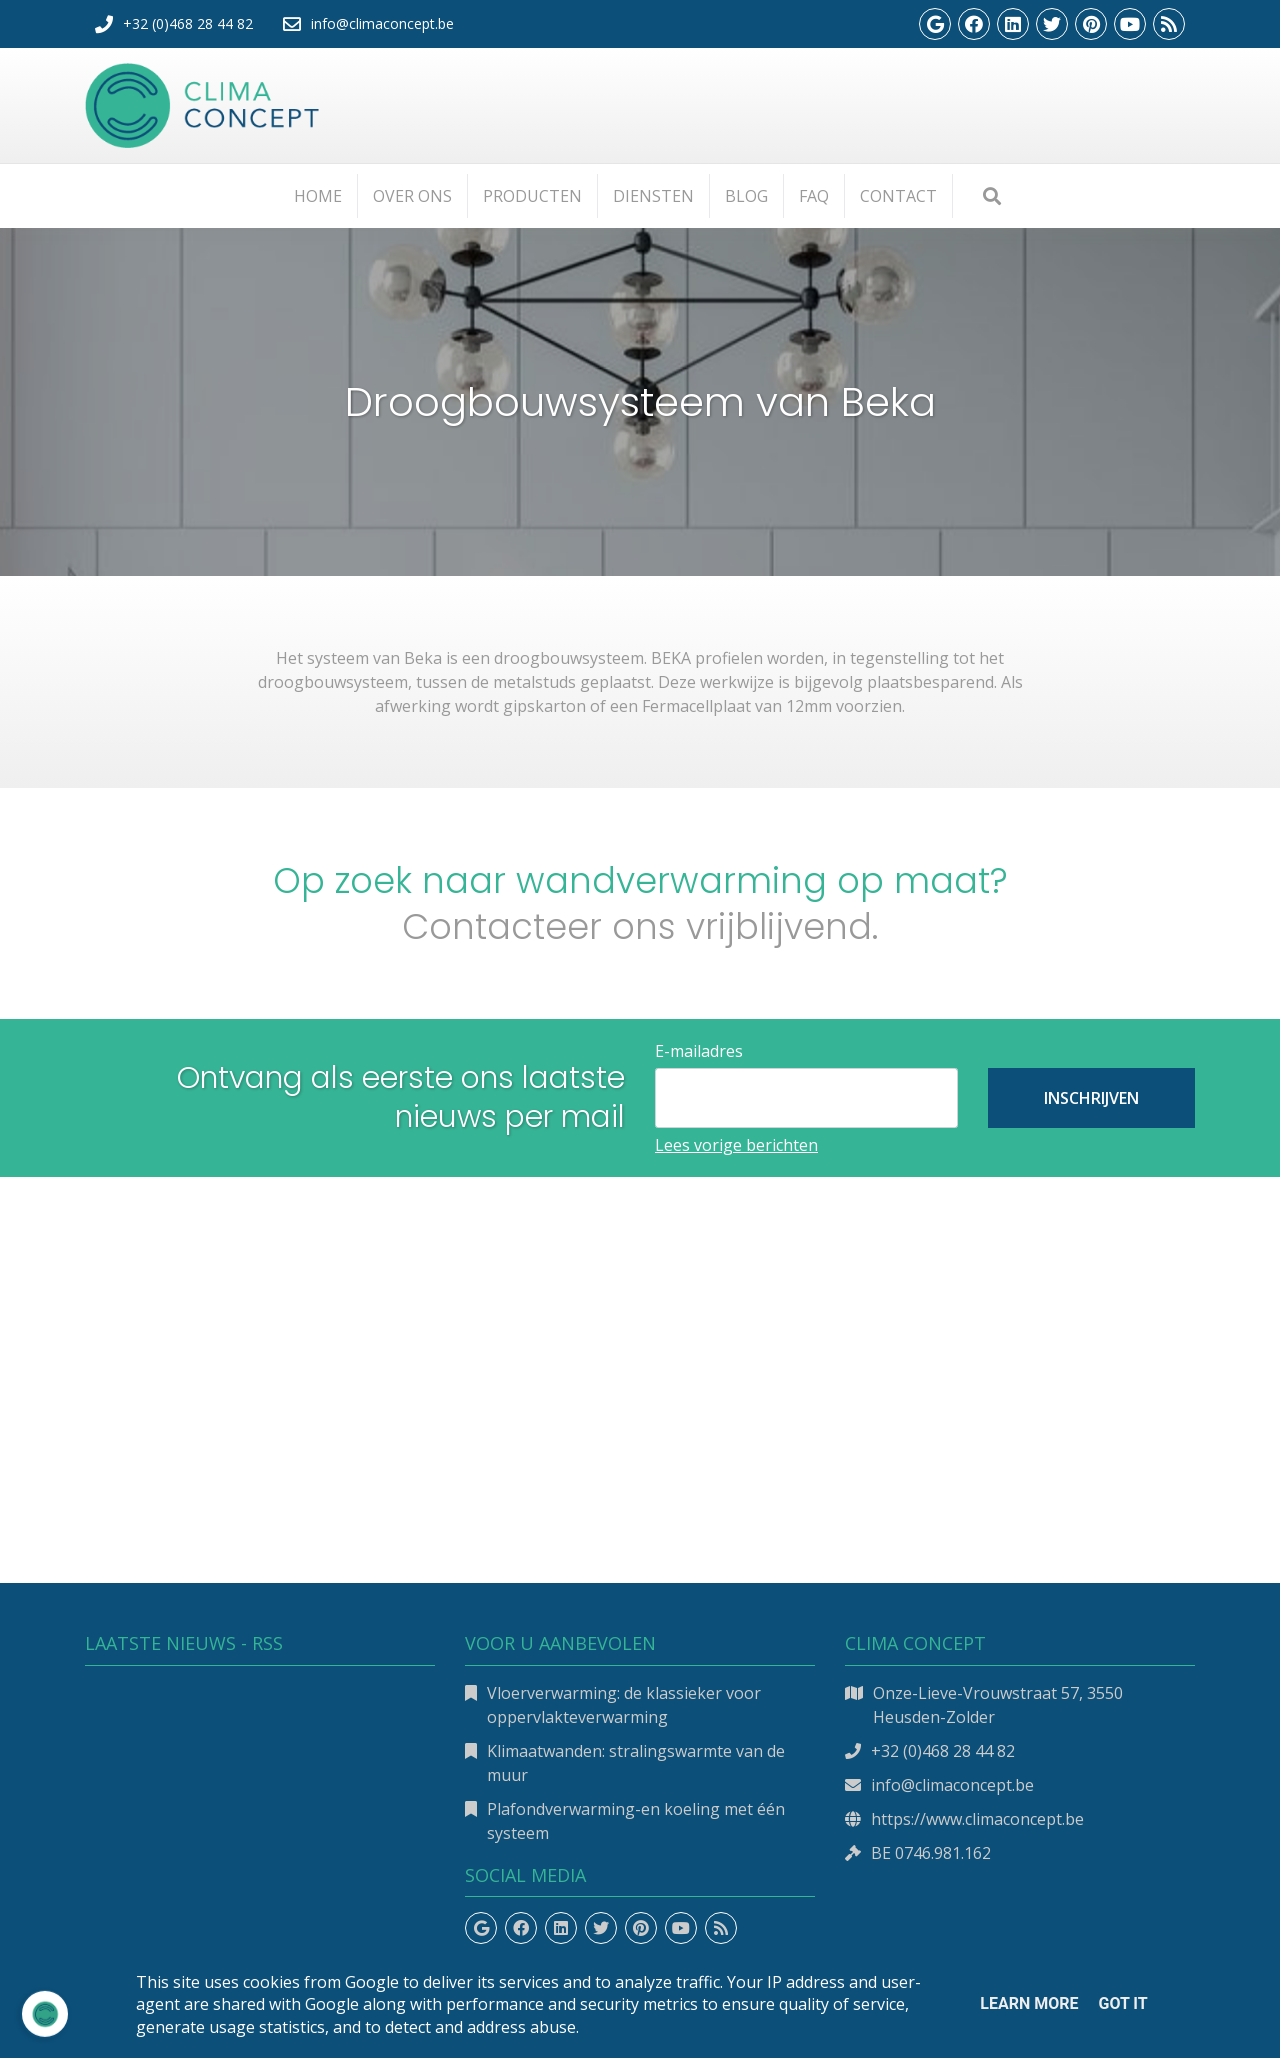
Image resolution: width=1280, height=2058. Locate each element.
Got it (1122, 2003)
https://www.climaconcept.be (977, 1819)
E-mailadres (699, 1051)
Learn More (1029, 2003)
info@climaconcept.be (952, 1785)
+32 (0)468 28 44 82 (943, 1751)
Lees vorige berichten (736, 1145)
